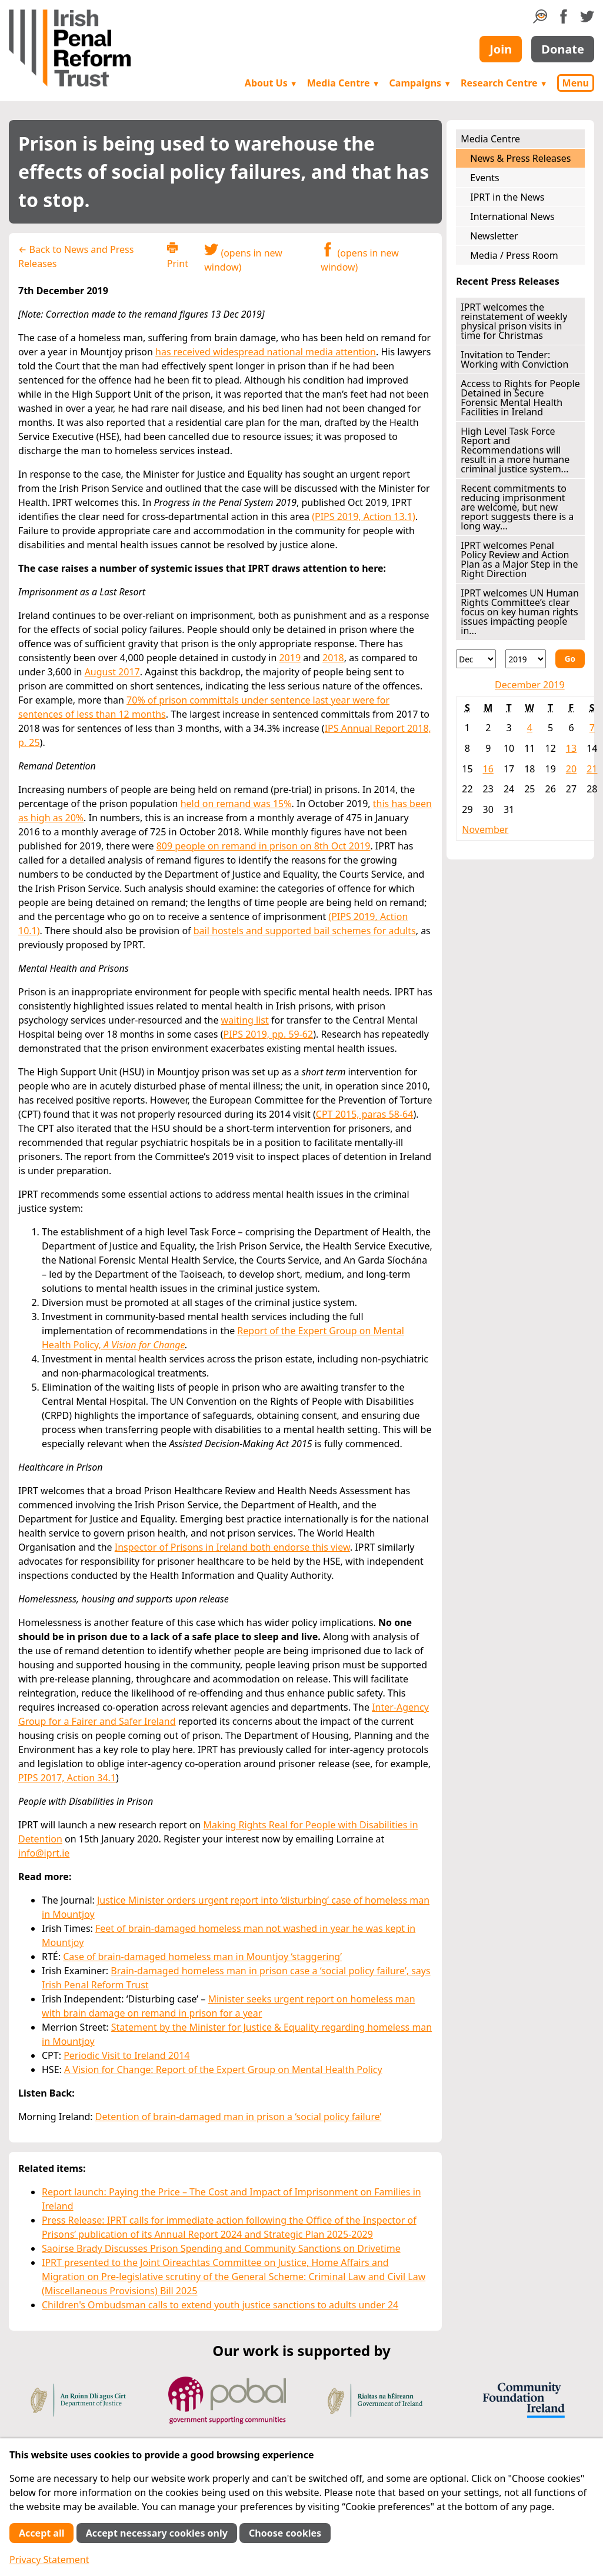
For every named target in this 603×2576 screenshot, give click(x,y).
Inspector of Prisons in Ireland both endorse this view (232, 1547)
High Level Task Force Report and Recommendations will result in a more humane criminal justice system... (515, 450)
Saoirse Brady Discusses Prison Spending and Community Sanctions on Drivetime (221, 2248)
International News (512, 216)
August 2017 (112, 671)
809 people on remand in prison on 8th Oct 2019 (263, 845)
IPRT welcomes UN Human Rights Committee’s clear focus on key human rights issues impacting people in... (520, 611)
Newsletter (494, 235)
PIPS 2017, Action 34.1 (67, 1777)
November (485, 829)
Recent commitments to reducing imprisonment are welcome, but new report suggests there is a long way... (517, 507)
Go (570, 658)
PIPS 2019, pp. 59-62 (268, 1034)
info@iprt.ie (43, 1853)
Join (500, 49)
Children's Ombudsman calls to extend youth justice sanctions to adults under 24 (220, 2304)
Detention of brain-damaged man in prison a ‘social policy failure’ (238, 2116)
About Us (271, 82)
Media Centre (343, 82)
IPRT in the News (507, 197)
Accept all (41, 2533)
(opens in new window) (243, 258)
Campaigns (420, 82)
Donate (562, 49)
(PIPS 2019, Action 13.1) (363, 516)
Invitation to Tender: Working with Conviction (514, 359)
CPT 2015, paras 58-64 (365, 1114)
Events (484, 177)
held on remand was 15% (236, 803)
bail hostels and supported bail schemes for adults (305, 930)
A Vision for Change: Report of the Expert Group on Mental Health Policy (223, 2069)
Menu (575, 82)
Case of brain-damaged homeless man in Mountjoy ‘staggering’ (202, 1956)
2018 (333, 657)
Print (177, 256)
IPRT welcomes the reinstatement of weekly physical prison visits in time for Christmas (514, 321)
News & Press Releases (520, 158)
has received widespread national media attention (265, 351)
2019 (290, 657)
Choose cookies (285, 2533)
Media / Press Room (514, 255)
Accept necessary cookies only (157, 2533)
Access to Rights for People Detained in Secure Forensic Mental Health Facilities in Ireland (520, 397)
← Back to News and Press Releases (76, 256)
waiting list (245, 1020)
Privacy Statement (49, 2559)
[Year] (525, 658)
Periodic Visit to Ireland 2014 (126, 2055)
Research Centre (504, 82)
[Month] (476, 658)
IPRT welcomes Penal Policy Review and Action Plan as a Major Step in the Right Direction (519, 559)
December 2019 (530, 684)
